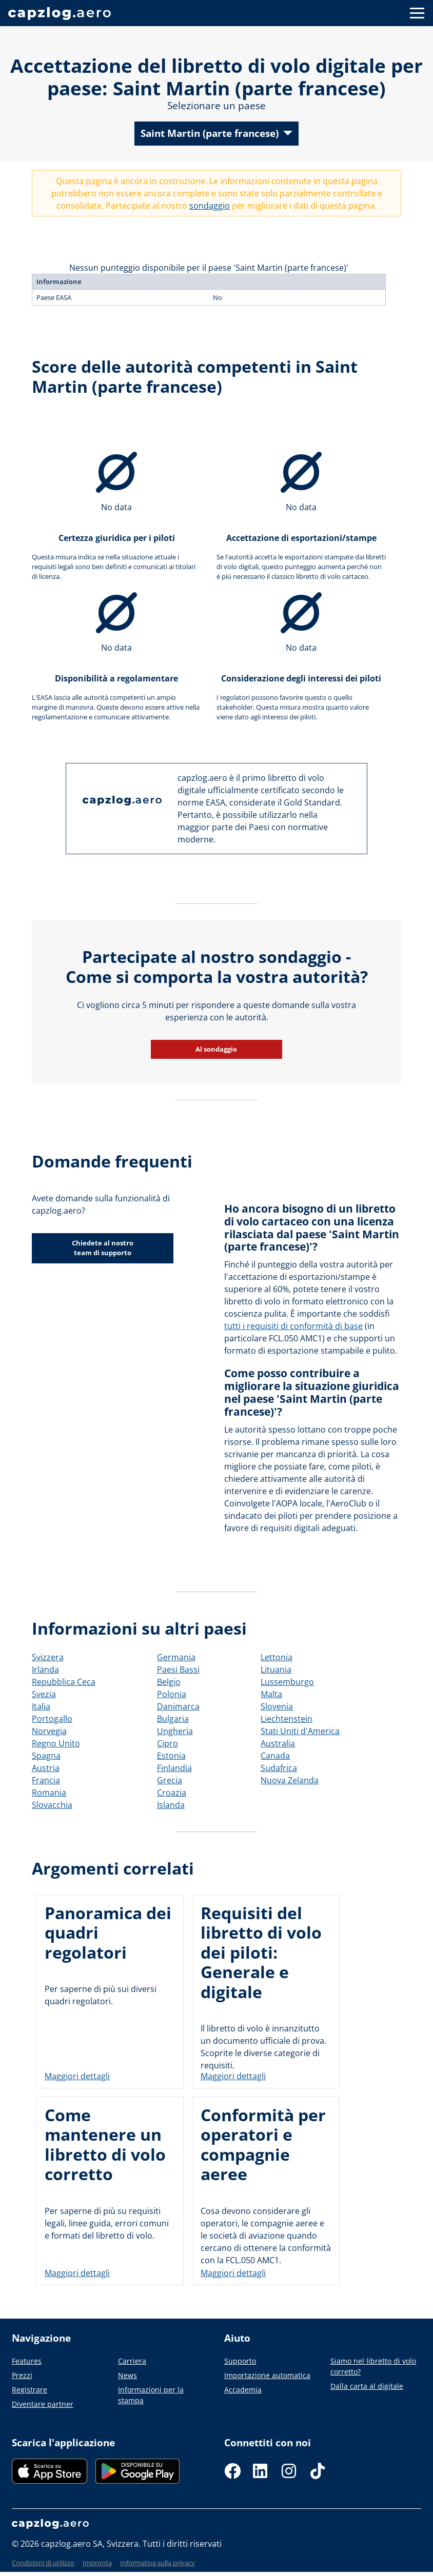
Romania (49, 1792)
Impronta (97, 2562)
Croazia (171, 1792)
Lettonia (276, 1657)
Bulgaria (173, 1718)
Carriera (132, 2361)
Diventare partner (42, 2404)
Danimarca (178, 1706)
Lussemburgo (287, 1681)
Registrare (29, 2389)
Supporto (240, 2361)
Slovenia (277, 1706)
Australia (278, 1743)
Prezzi (22, 2375)
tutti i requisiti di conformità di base (293, 1326)
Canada (275, 1755)
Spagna (46, 1755)
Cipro (167, 1743)
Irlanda (45, 1669)
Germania (176, 1657)
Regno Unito (56, 1743)
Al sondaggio (217, 1049)
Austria (46, 1768)
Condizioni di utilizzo (43, 2562)
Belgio (169, 1681)
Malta (271, 1694)
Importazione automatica (267, 2375)
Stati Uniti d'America (300, 1731)
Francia (46, 1780)
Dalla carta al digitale (366, 2386)
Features (27, 2361)
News (127, 2375)
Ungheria (175, 1731)
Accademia (243, 2389)
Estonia (171, 1755)
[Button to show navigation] (417, 13)
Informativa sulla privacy (157, 2562)
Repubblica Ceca (63, 1681)
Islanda (171, 1804)
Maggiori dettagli (77, 2076)
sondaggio (209, 205)
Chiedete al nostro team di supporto (102, 1247)
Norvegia (49, 1731)
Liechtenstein (286, 1718)
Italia (41, 1706)
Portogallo (52, 1718)
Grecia (169, 1780)
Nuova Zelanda (290, 1780)
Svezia (44, 1694)
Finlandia (174, 1768)
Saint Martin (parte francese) (210, 133)
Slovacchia (52, 1804)
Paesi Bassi (178, 1669)
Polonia (171, 1694)
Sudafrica (279, 1768)
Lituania (276, 1669)
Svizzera (48, 1657)
